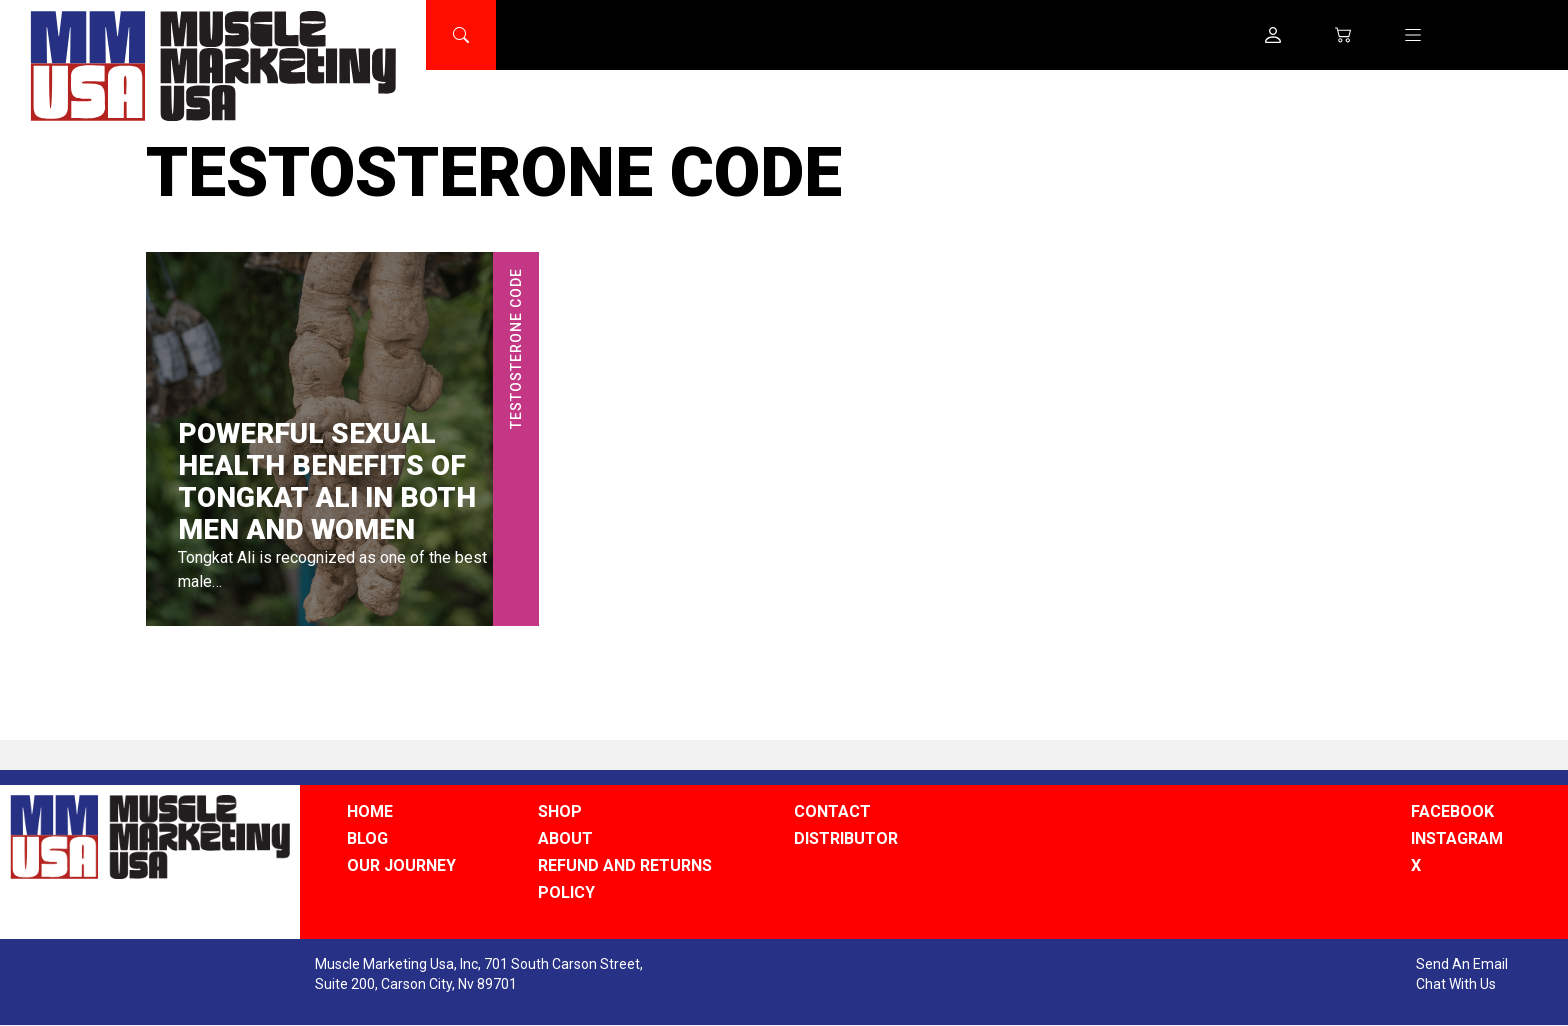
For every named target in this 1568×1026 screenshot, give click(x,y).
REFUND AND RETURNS (625, 865)
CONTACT (832, 811)
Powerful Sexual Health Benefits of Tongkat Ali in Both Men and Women (327, 481)
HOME (370, 811)
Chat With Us (1456, 984)
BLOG (367, 838)
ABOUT (565, 838)
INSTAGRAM (1457, 838)
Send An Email (1462, 964)
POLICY (566, 892)
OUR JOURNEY (401, 865)
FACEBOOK (1452, 811)
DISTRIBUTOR (846, 838)
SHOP (560, 811)
